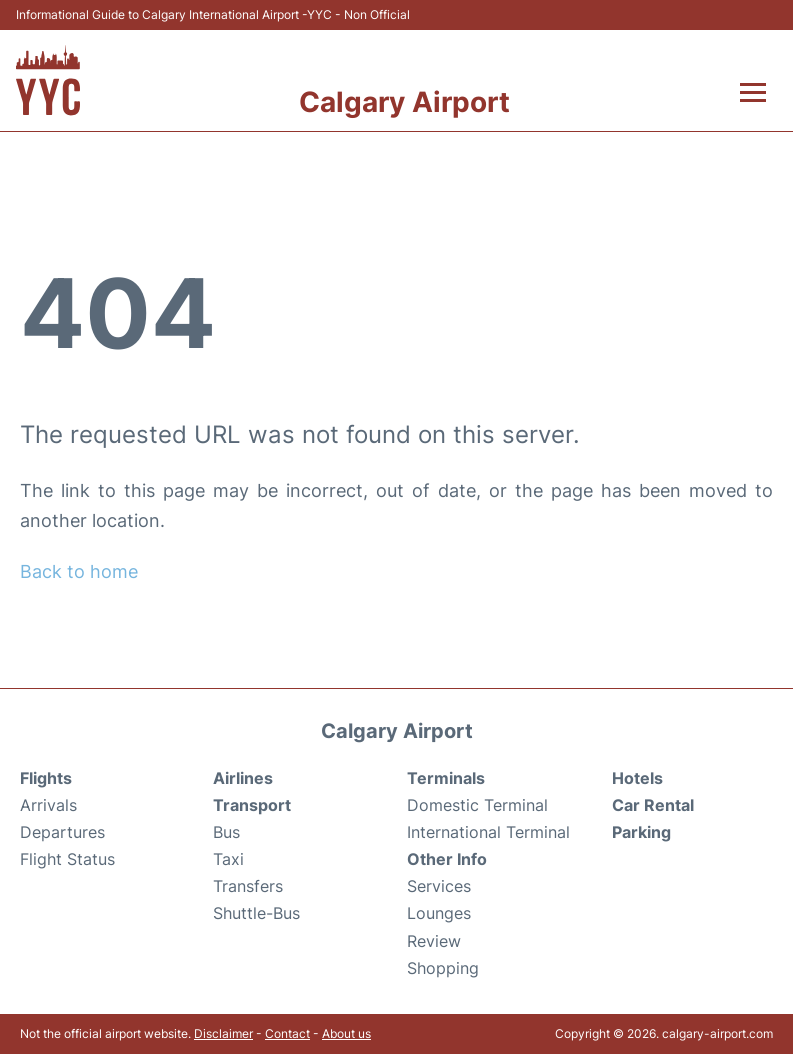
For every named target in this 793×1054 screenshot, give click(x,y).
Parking (641, 832)
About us (346, 1033)
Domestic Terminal (477, 805)
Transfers (248, 886)
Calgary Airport (404, 102)
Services (439, 886)
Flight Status (67, 859)
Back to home (79, 571)
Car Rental (653, 805)
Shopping (443, 968)
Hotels (637, 778)
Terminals (446, 778)
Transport (252, 805)
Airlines (243, 778)
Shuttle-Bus (256, 913)
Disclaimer (223, 1033)
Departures (62, 832)
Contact (287, 1033)
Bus (226, 832)
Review (434, 941)
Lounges (439, 913)
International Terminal (488, 832)
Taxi (228, 859)
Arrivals (48, 805)
